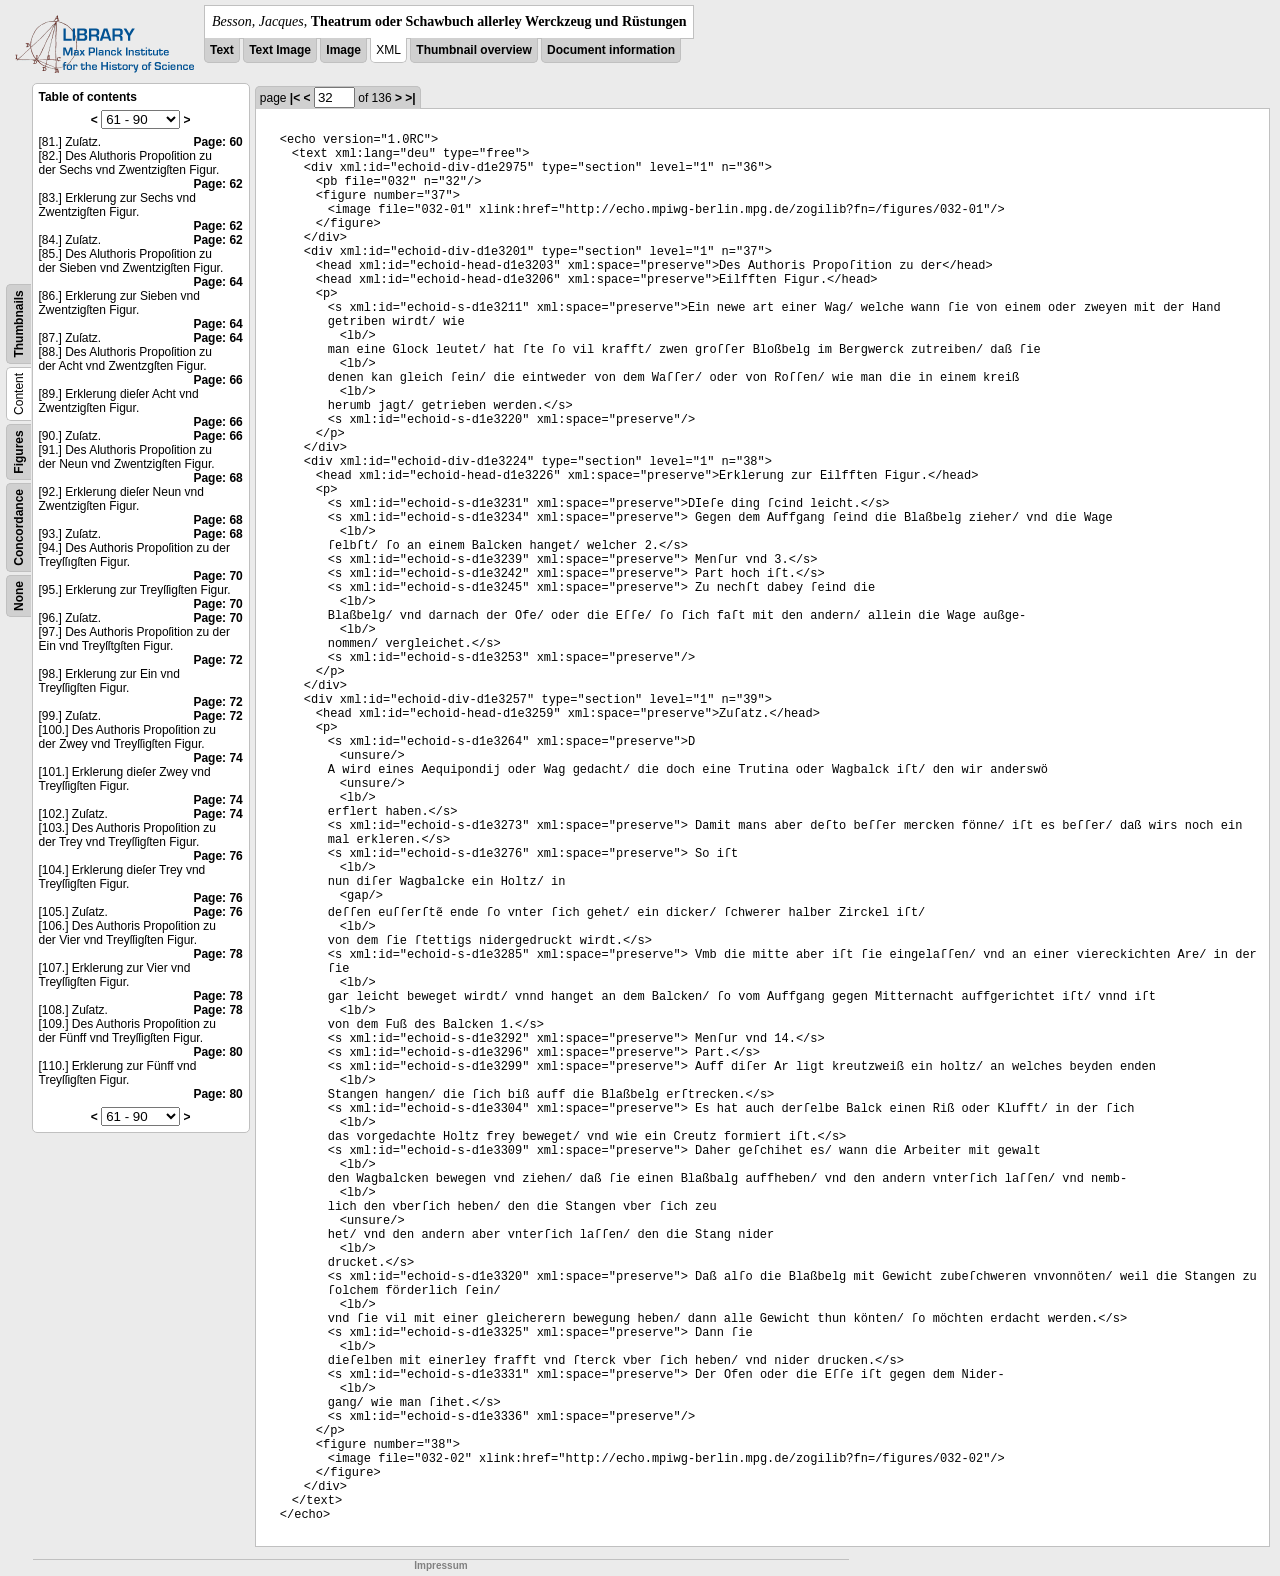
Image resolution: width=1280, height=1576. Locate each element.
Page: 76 (217, 856)
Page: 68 (217, 478)
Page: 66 (217, 380)
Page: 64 (217, 282)
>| (410, 98)
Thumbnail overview (473, 50)
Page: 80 (217, 1052)
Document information (611, 50)
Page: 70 (217, 576)
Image (343, 50)
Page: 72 (217, 660)
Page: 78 (217, 954)
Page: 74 (217, 758)
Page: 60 (217, 142)
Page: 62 (217, 184)
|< (295, 98)
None (19, 596)
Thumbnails (19, 323)
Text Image (280, 50)
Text (222, 50)
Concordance (19, 527)
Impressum (440, 1565)
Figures (19, 451)
